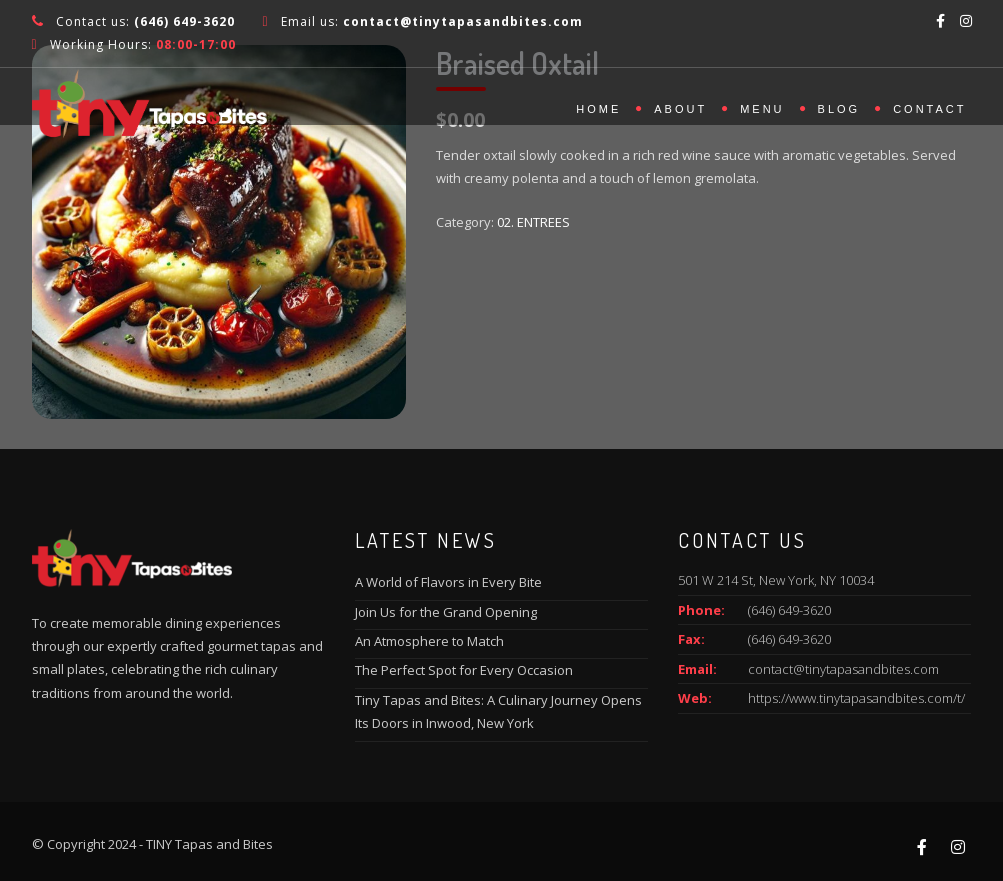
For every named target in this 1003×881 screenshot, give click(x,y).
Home (598, 109)
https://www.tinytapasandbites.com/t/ (856, 698)
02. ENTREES (533, 222)
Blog (839, 109)
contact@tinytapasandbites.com (843, 669)
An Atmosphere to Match (429, 641)
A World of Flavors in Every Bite (448, 582)
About (680, 109)
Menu (762, 109)
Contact (929, 109)
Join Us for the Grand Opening (446, 612)
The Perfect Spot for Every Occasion (464, 670)
